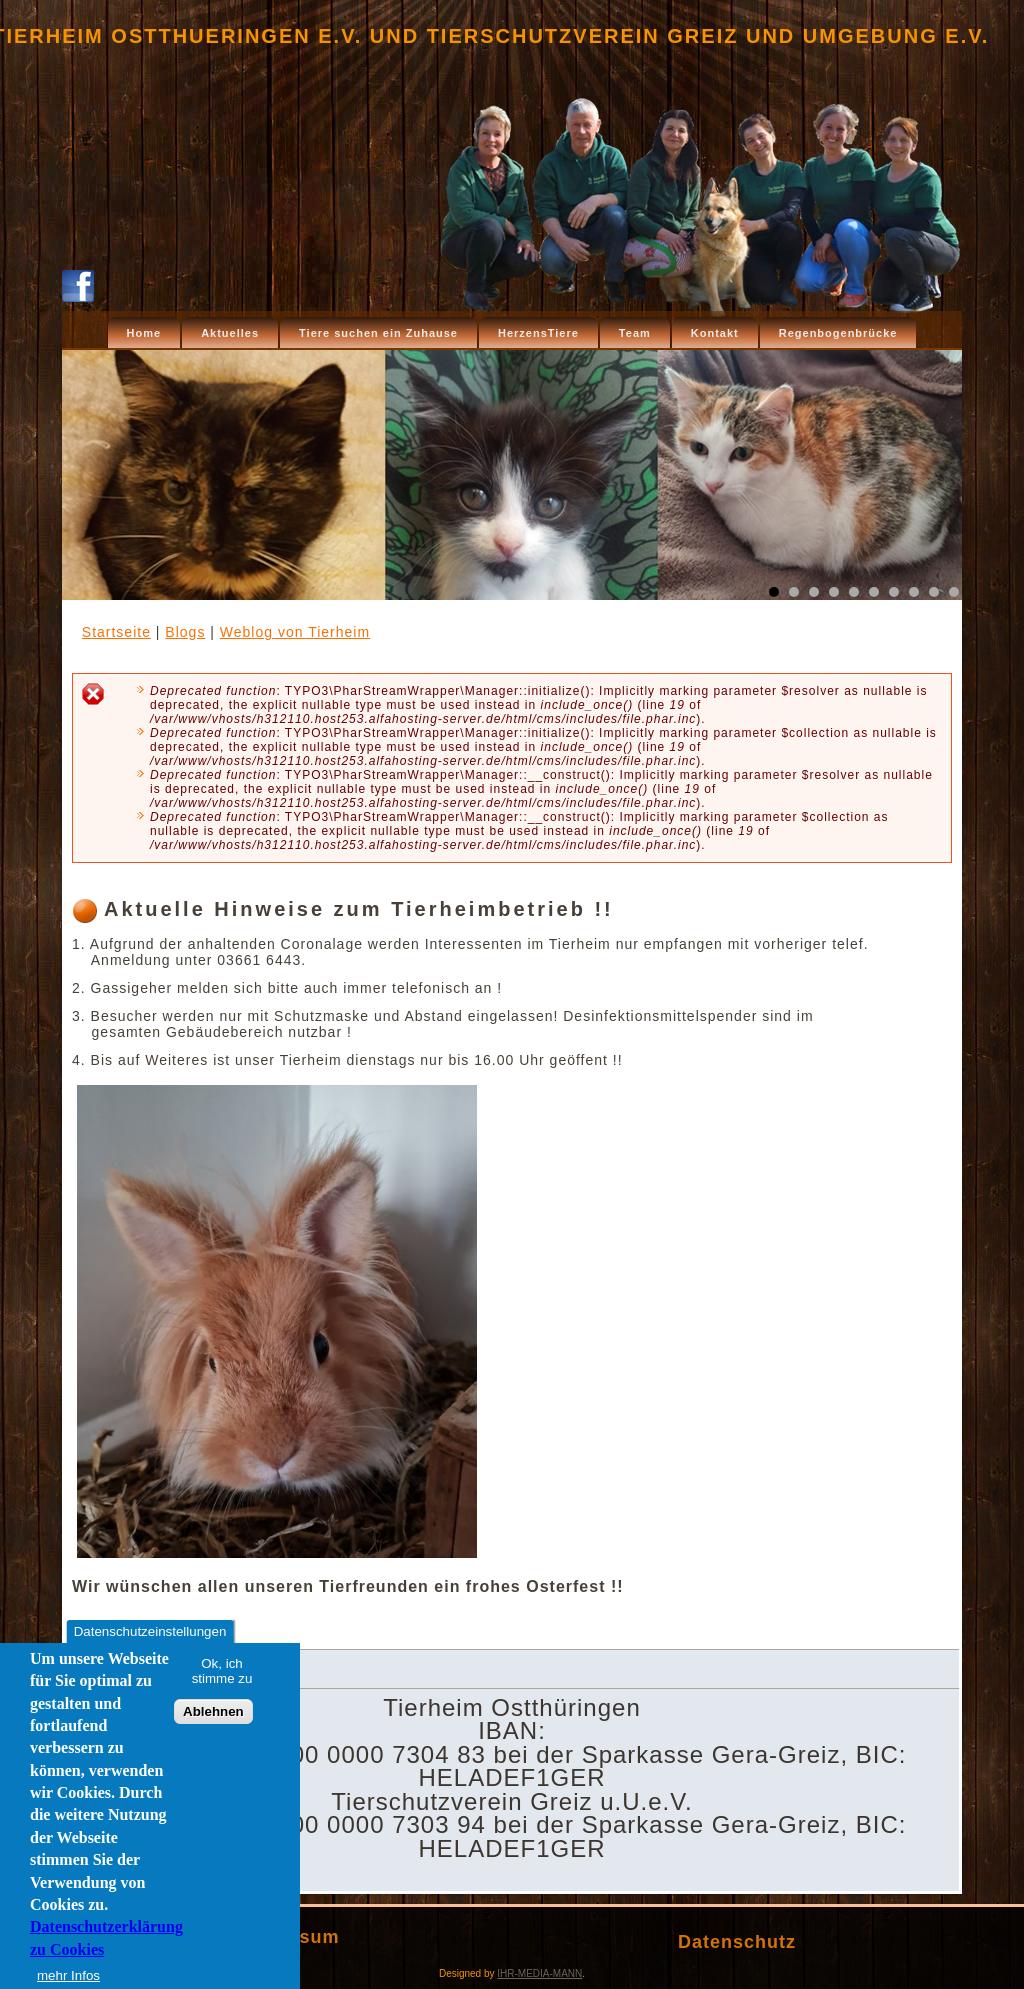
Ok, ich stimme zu (222, 1673)
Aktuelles (230, 333)
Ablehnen (213, 1714)
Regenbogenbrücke (838, 333)
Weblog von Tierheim (295, 632)
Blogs (185, 632)
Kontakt (715, 333)
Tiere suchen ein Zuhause (378, 333)
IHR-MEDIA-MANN (539, 1973)
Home (144, 333)
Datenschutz (737, 1942)
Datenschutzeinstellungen (150, 1633)
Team (635, 333)
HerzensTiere (538, 333)
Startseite (116, 632)
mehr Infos (68, 1977)
